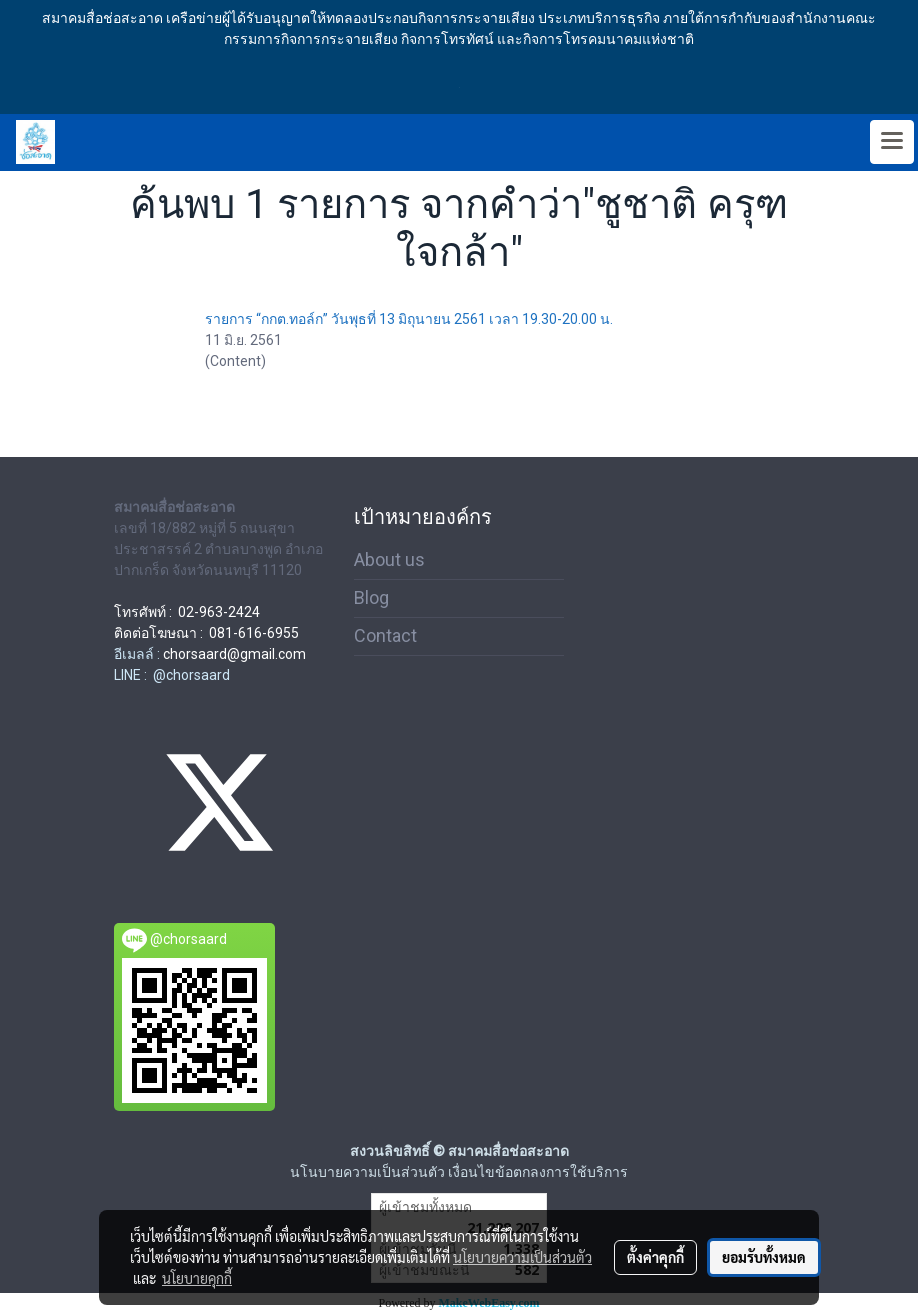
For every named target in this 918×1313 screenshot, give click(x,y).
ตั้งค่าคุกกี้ (655, 1257)
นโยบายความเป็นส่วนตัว (522, 1257)
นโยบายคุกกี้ (197, 1278)
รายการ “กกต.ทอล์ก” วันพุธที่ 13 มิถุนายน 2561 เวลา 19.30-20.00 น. (409, 319)
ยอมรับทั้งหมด (764, 1257)
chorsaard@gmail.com (234, 654)
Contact (385, 635)
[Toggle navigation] (892, 142)
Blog (371, 597)
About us (389, 559)
